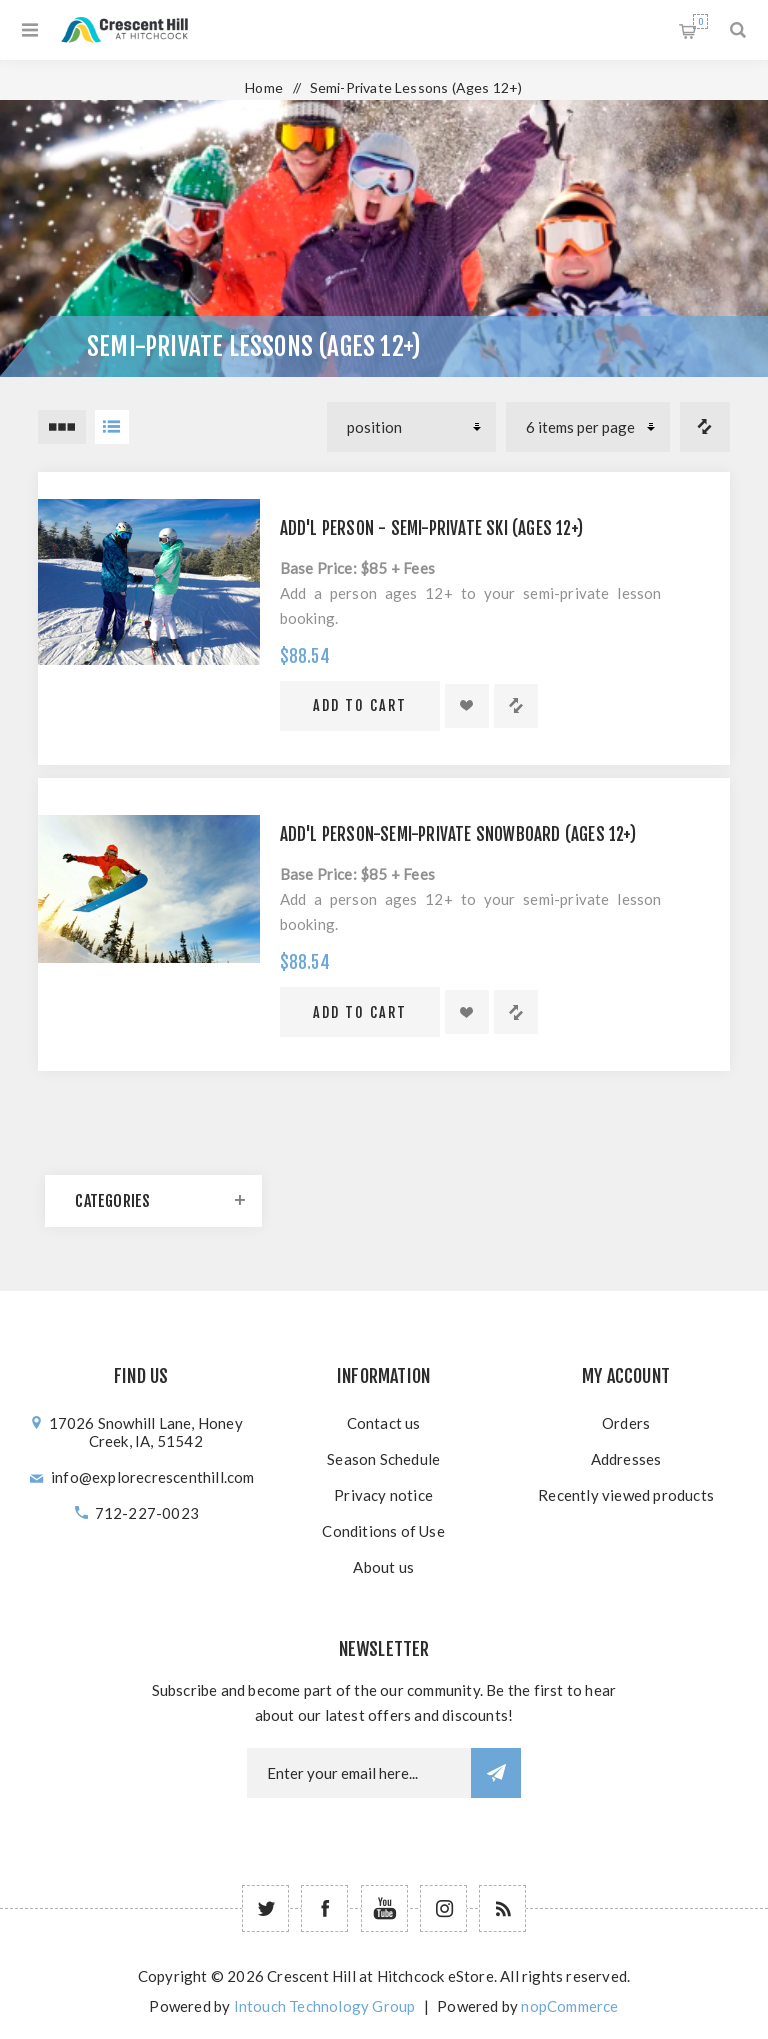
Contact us (384, 1423)
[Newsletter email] (359, 1773)
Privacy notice (383, 1495)
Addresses (626, 1459)
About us (383, 1567)
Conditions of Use (383, 1531)
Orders (626, 1423)
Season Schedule (383, 1459)
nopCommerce (569, 2006)
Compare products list (705, 427)
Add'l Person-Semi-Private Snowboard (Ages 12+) (458, 834)
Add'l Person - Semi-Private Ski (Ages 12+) (431, 528)
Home (264, 87)
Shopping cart (700, 21)
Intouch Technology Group (325, 2006)
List (112, 427)
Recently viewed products (626, 1495)
